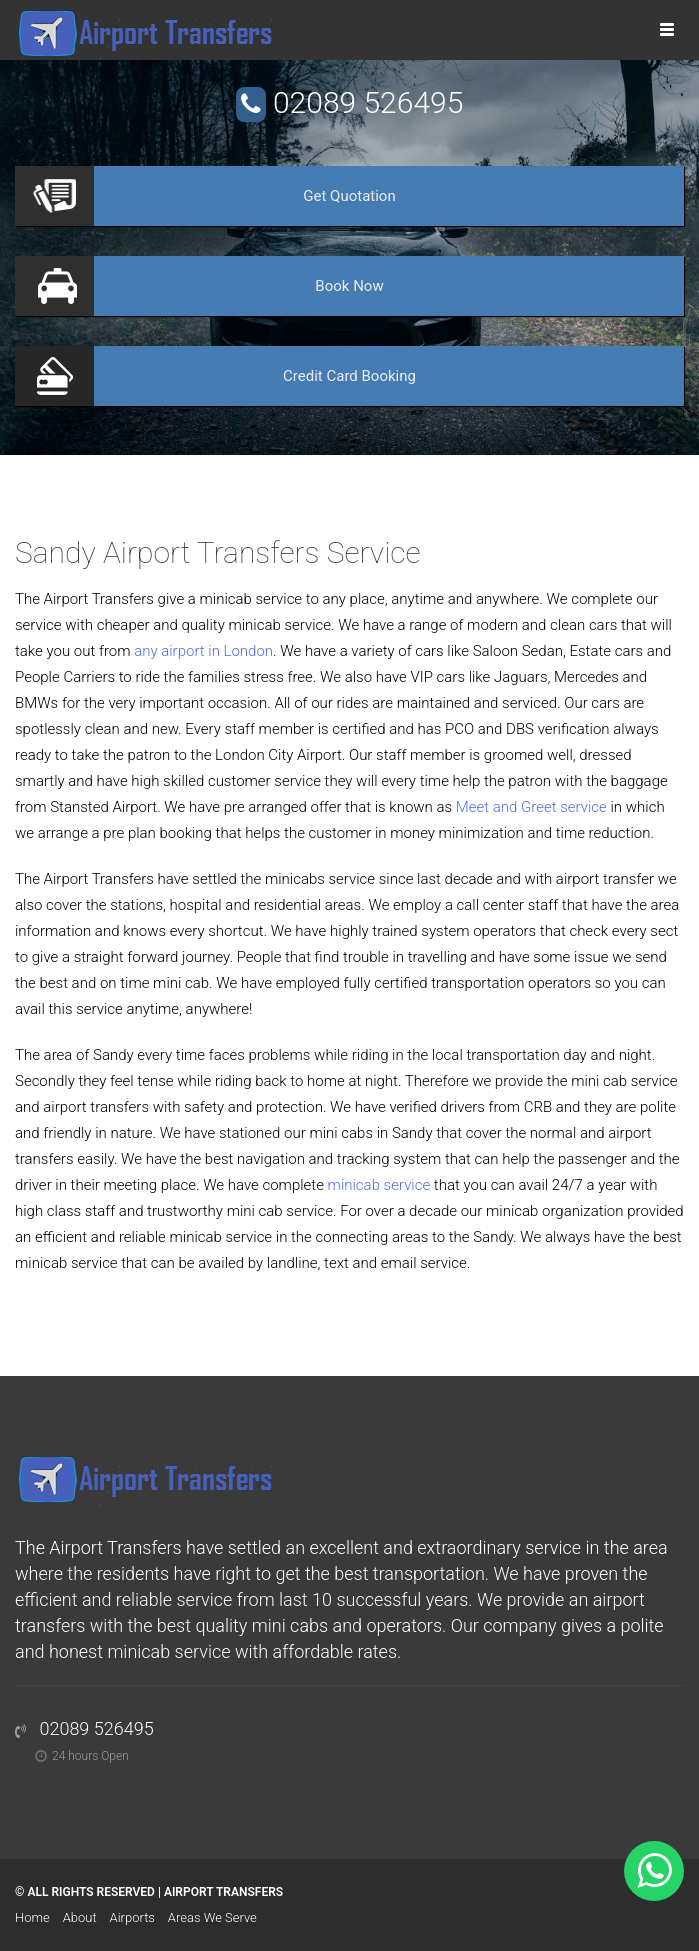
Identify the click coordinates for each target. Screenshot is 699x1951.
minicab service (379, 1185)
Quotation (349, 196)
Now (349, 286)
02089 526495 (368, 102)
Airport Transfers (223, 1892)
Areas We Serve (212, 1917)
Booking (349, 376)
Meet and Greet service (531, 807)
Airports (132, 1917)
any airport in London (203, 651)
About (80, 1917)
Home (32, 1917)
